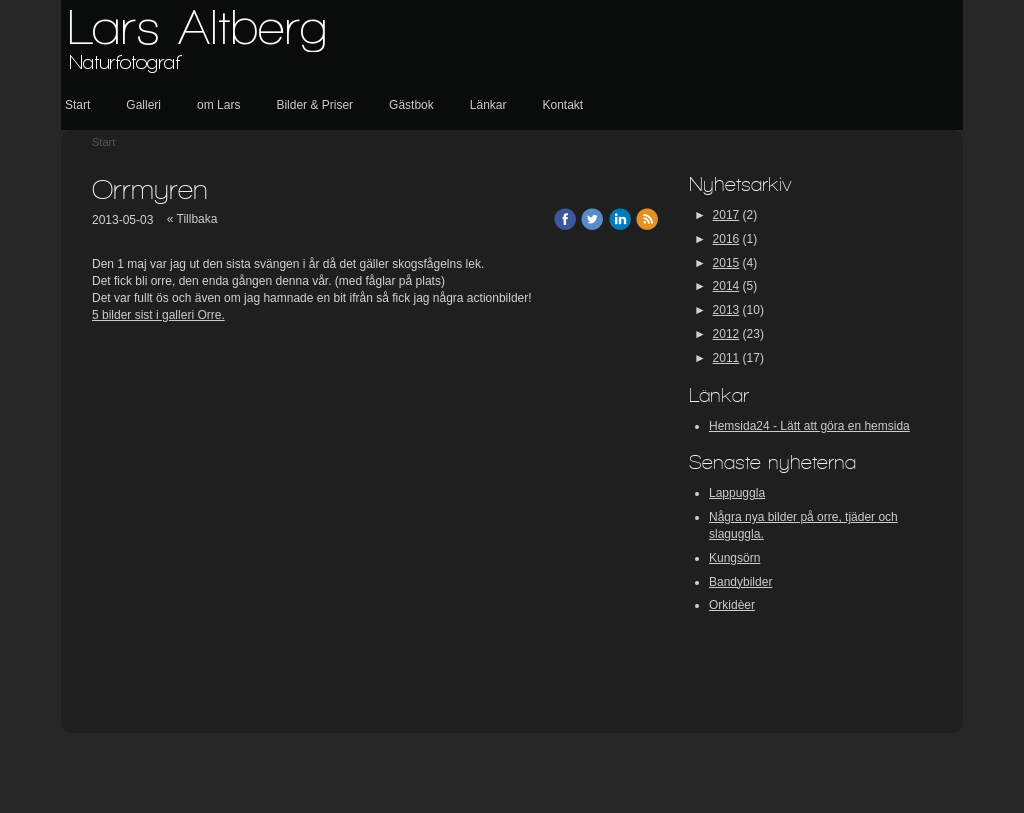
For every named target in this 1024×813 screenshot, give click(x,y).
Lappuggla (737, 493)
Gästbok (411, 105)
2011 (726, 358)
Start (77, 105)
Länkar (488, 105)
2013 (726, 310)
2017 (726, 215)
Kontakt (562, 105)
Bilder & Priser (314, 105)
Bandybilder (740, 582)
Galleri (143, 105)
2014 (726, 286)
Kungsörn (734, 558)
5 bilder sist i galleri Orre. (158, 315)
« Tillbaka (192, 219)
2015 (726, 263)
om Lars (218, 105)
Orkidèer (732, 605)
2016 (726, 239)
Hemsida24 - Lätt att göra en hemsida (809, 426)
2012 (726, 334)
